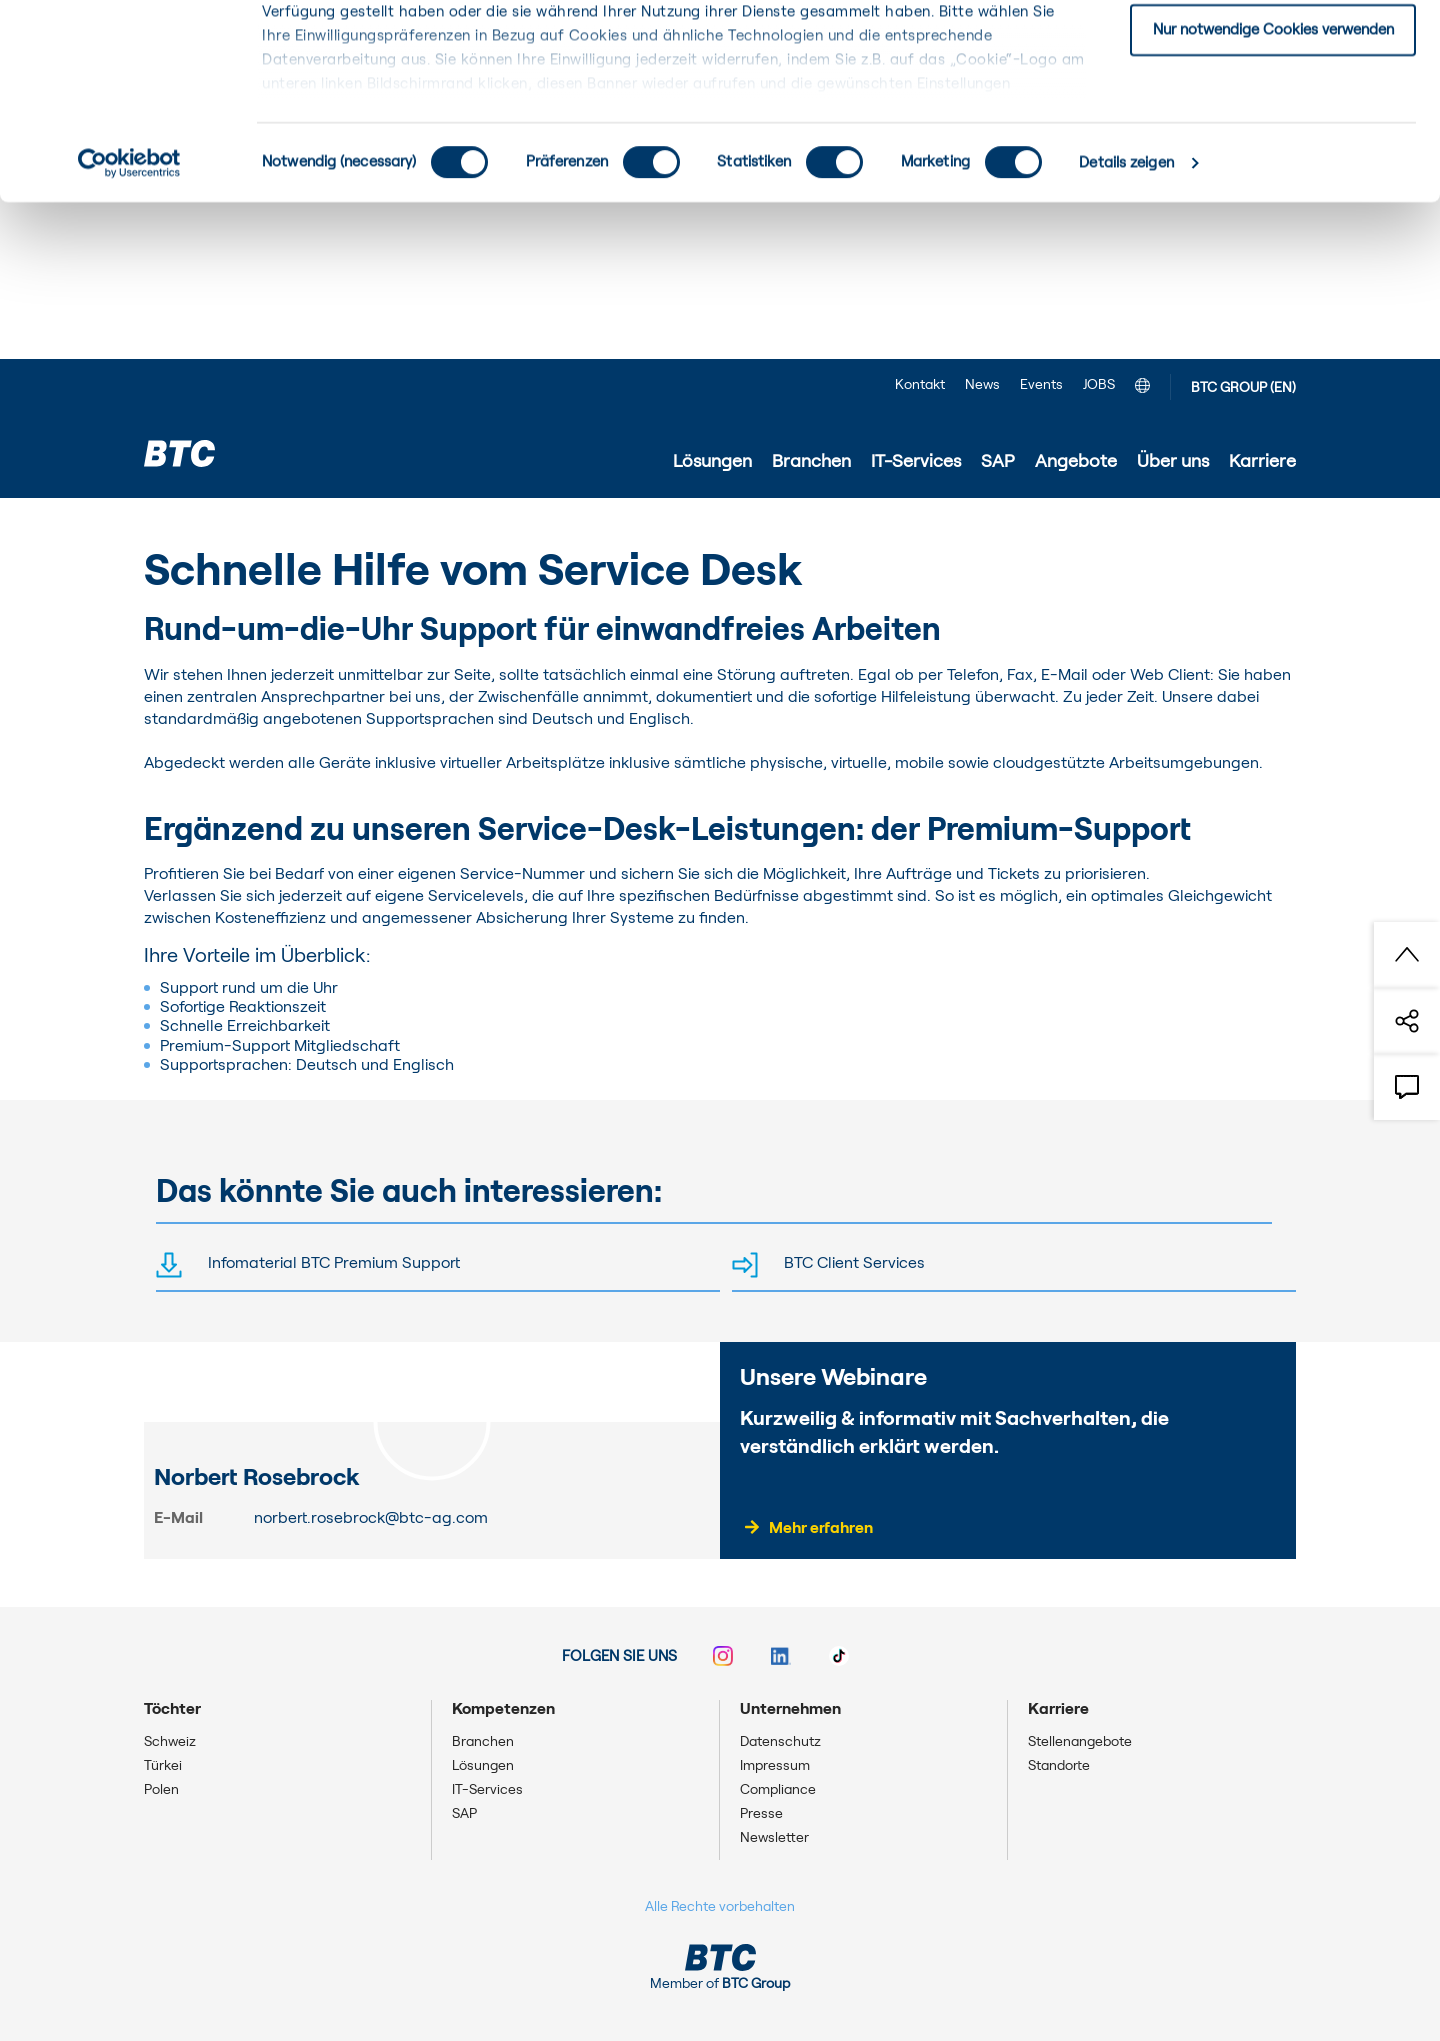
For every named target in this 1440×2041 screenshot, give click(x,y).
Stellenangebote (1080, 1742)
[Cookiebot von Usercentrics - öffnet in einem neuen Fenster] (129, 320)
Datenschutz (780, 1742)
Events (1041, 385)
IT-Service (368, 527)
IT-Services (273, 527)
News (982, 385)
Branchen (483, 1742)
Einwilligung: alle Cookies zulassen (1273, 49)
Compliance (778, 1790)
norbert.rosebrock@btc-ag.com (371, 1518)
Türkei (163, 1766)
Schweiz (170, 1742)
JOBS (1099, 385)
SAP (464, 1814)
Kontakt (920, 385)
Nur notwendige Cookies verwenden (1273, 186)
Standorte (1059, 1766)
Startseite (179, 527)
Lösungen (483, 1766)
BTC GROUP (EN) (1243, 388)
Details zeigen (1126, 319)
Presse (761, 1814)
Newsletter (774, 1838)
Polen (161, 1790)
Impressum (775, 1766)
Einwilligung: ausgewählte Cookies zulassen (1273, 118)
